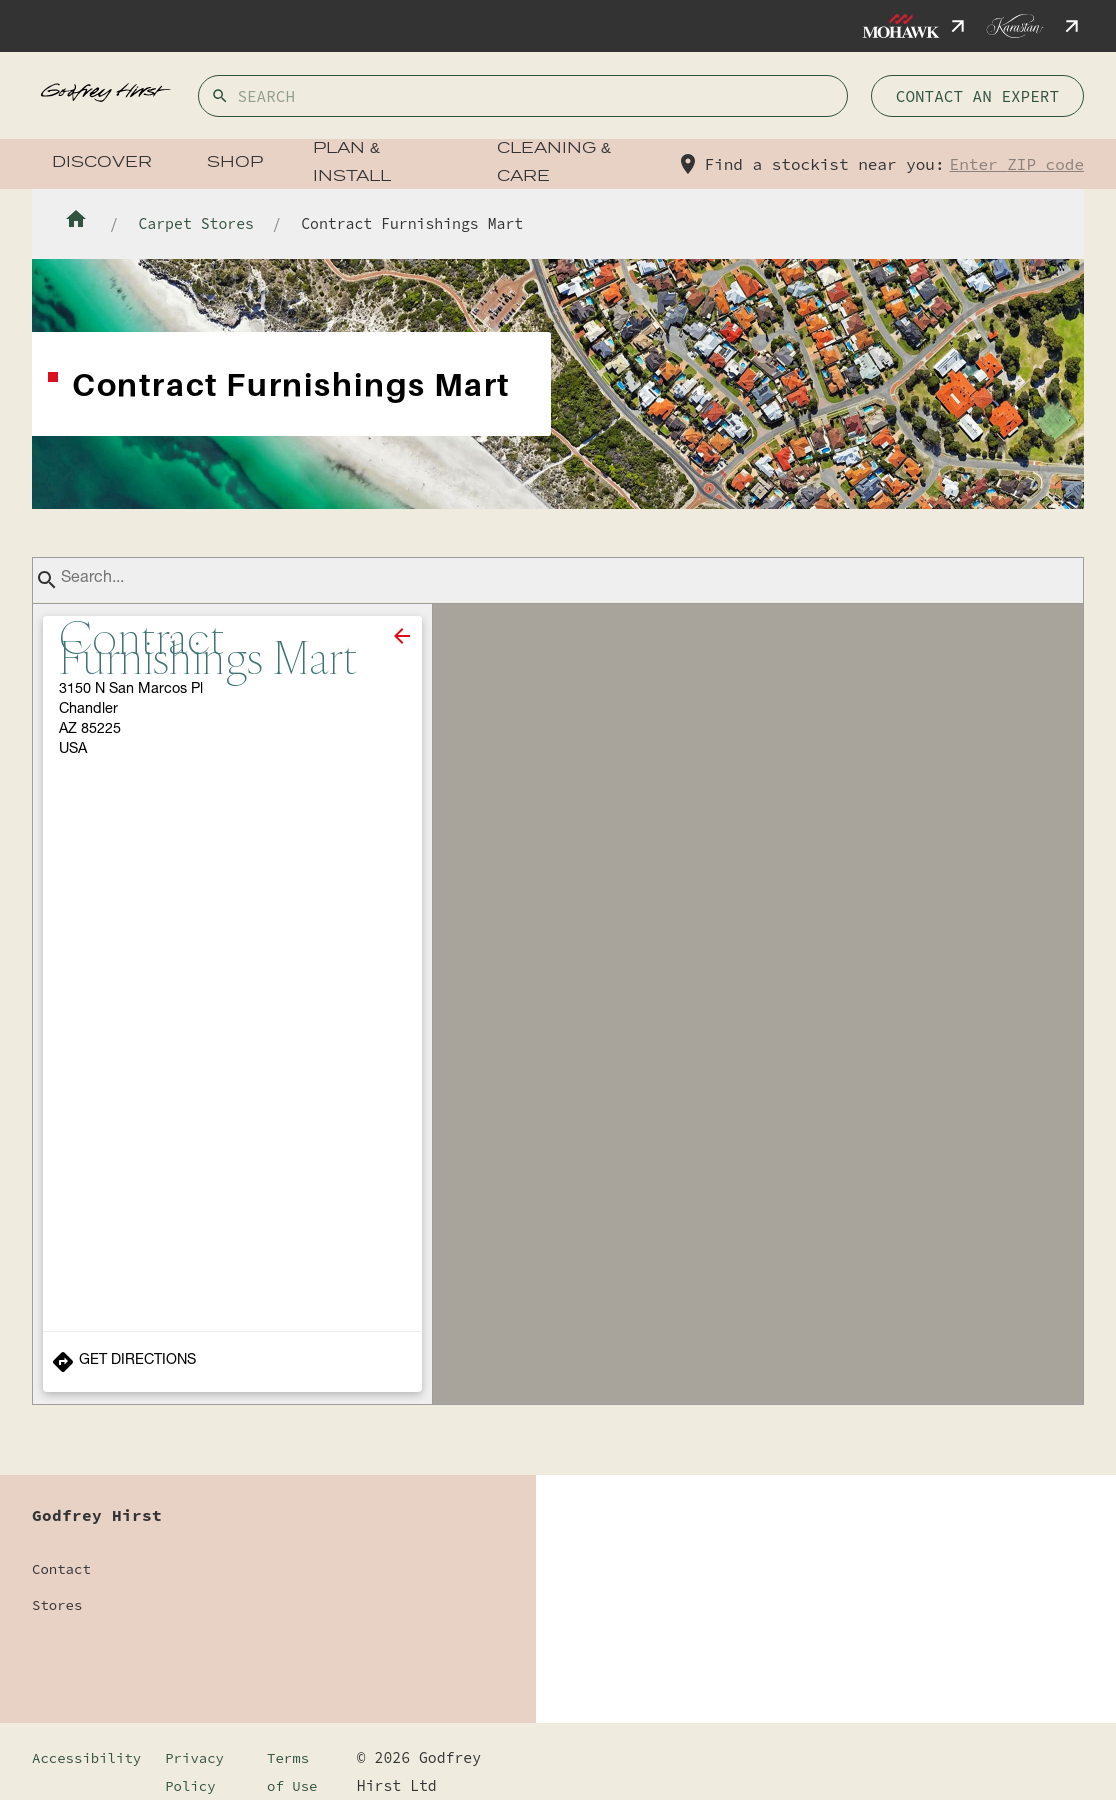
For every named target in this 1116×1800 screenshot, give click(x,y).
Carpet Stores (195, 223)
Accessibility (86, 1758)
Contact (61, 1569)
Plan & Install (352, 163)
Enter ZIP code (1017, 164)
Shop (235, 163)
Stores (57, 1605)
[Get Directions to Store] (232, 1362)
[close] (402, 636)
